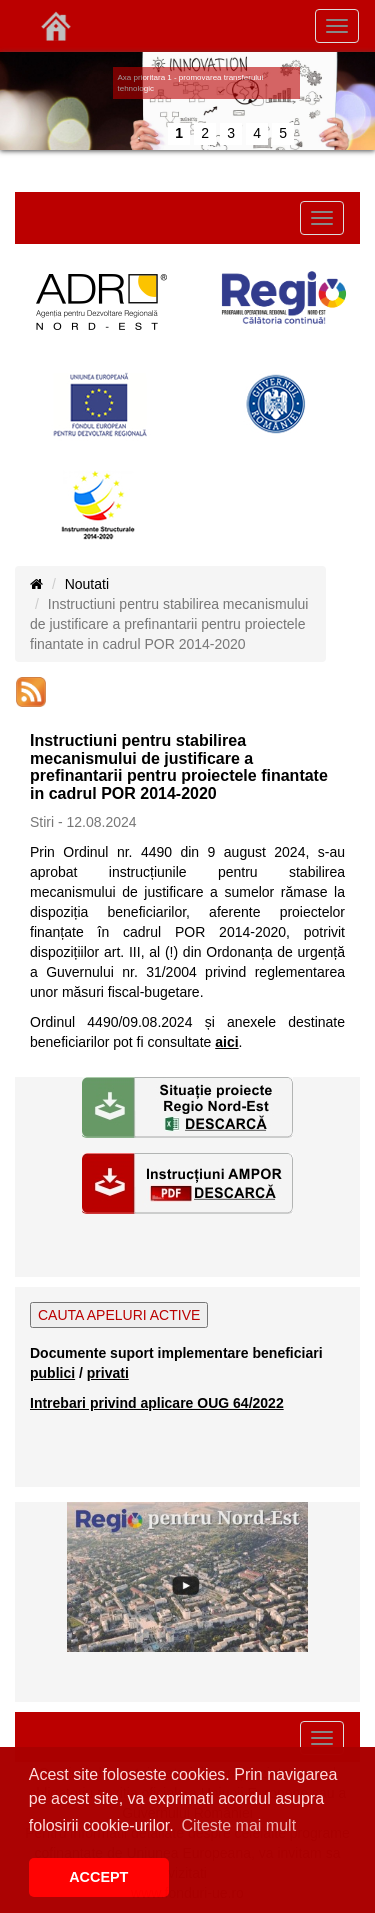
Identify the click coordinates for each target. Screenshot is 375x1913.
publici (52, 1373)
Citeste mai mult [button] (238, 1825)
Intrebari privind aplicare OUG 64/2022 (157, 1403)
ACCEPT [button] (98, 1877)
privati (108, 1373)
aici (226, 1042)
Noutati (87, 584)
